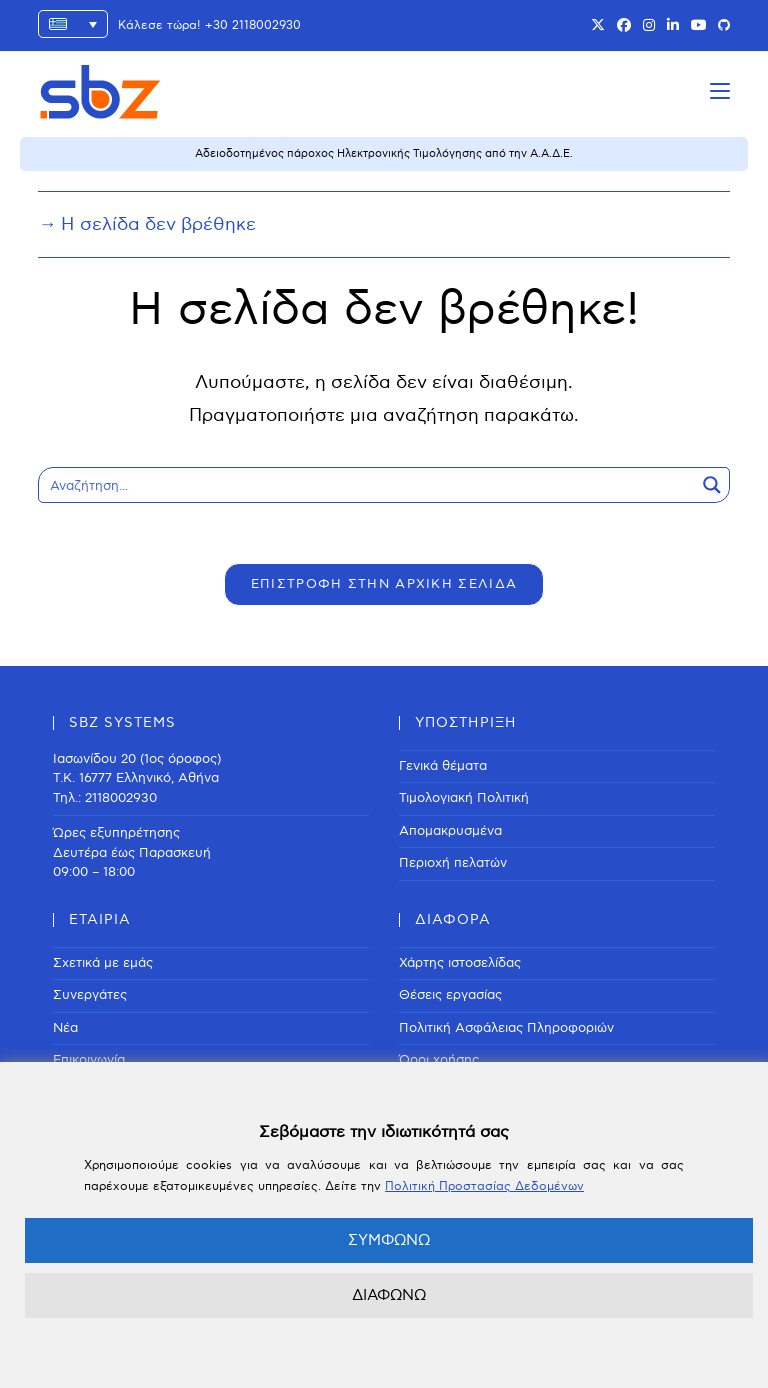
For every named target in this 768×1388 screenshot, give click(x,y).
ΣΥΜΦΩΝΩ (389, 1240)
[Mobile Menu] (720, 91)
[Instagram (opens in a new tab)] (649, 26)
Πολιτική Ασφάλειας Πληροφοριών (506, 1028)
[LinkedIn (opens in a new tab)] (673, 26)
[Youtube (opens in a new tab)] (699, 26)
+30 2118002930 (253, 25)
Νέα (65, 1028)
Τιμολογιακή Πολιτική (464, 798)
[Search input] (367, 485)
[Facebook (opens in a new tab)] (624, 26)
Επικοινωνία (89, 1060)
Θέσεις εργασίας (450, 995)
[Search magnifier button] (712, 485)
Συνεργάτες (90, 995)
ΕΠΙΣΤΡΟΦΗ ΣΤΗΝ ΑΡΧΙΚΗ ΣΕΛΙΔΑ (384, 584)
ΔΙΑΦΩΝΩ (389, 1295)
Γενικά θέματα (443, 766)
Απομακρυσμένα (450, 831)
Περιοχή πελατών (453, 863)
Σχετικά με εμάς (103, 963)
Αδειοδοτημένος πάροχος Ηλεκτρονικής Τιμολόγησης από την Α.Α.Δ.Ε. (384, 153)
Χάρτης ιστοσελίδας (460, 963)
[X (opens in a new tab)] (598, 26)
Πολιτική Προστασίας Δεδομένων (484, 1186)
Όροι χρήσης (439, 1060)
